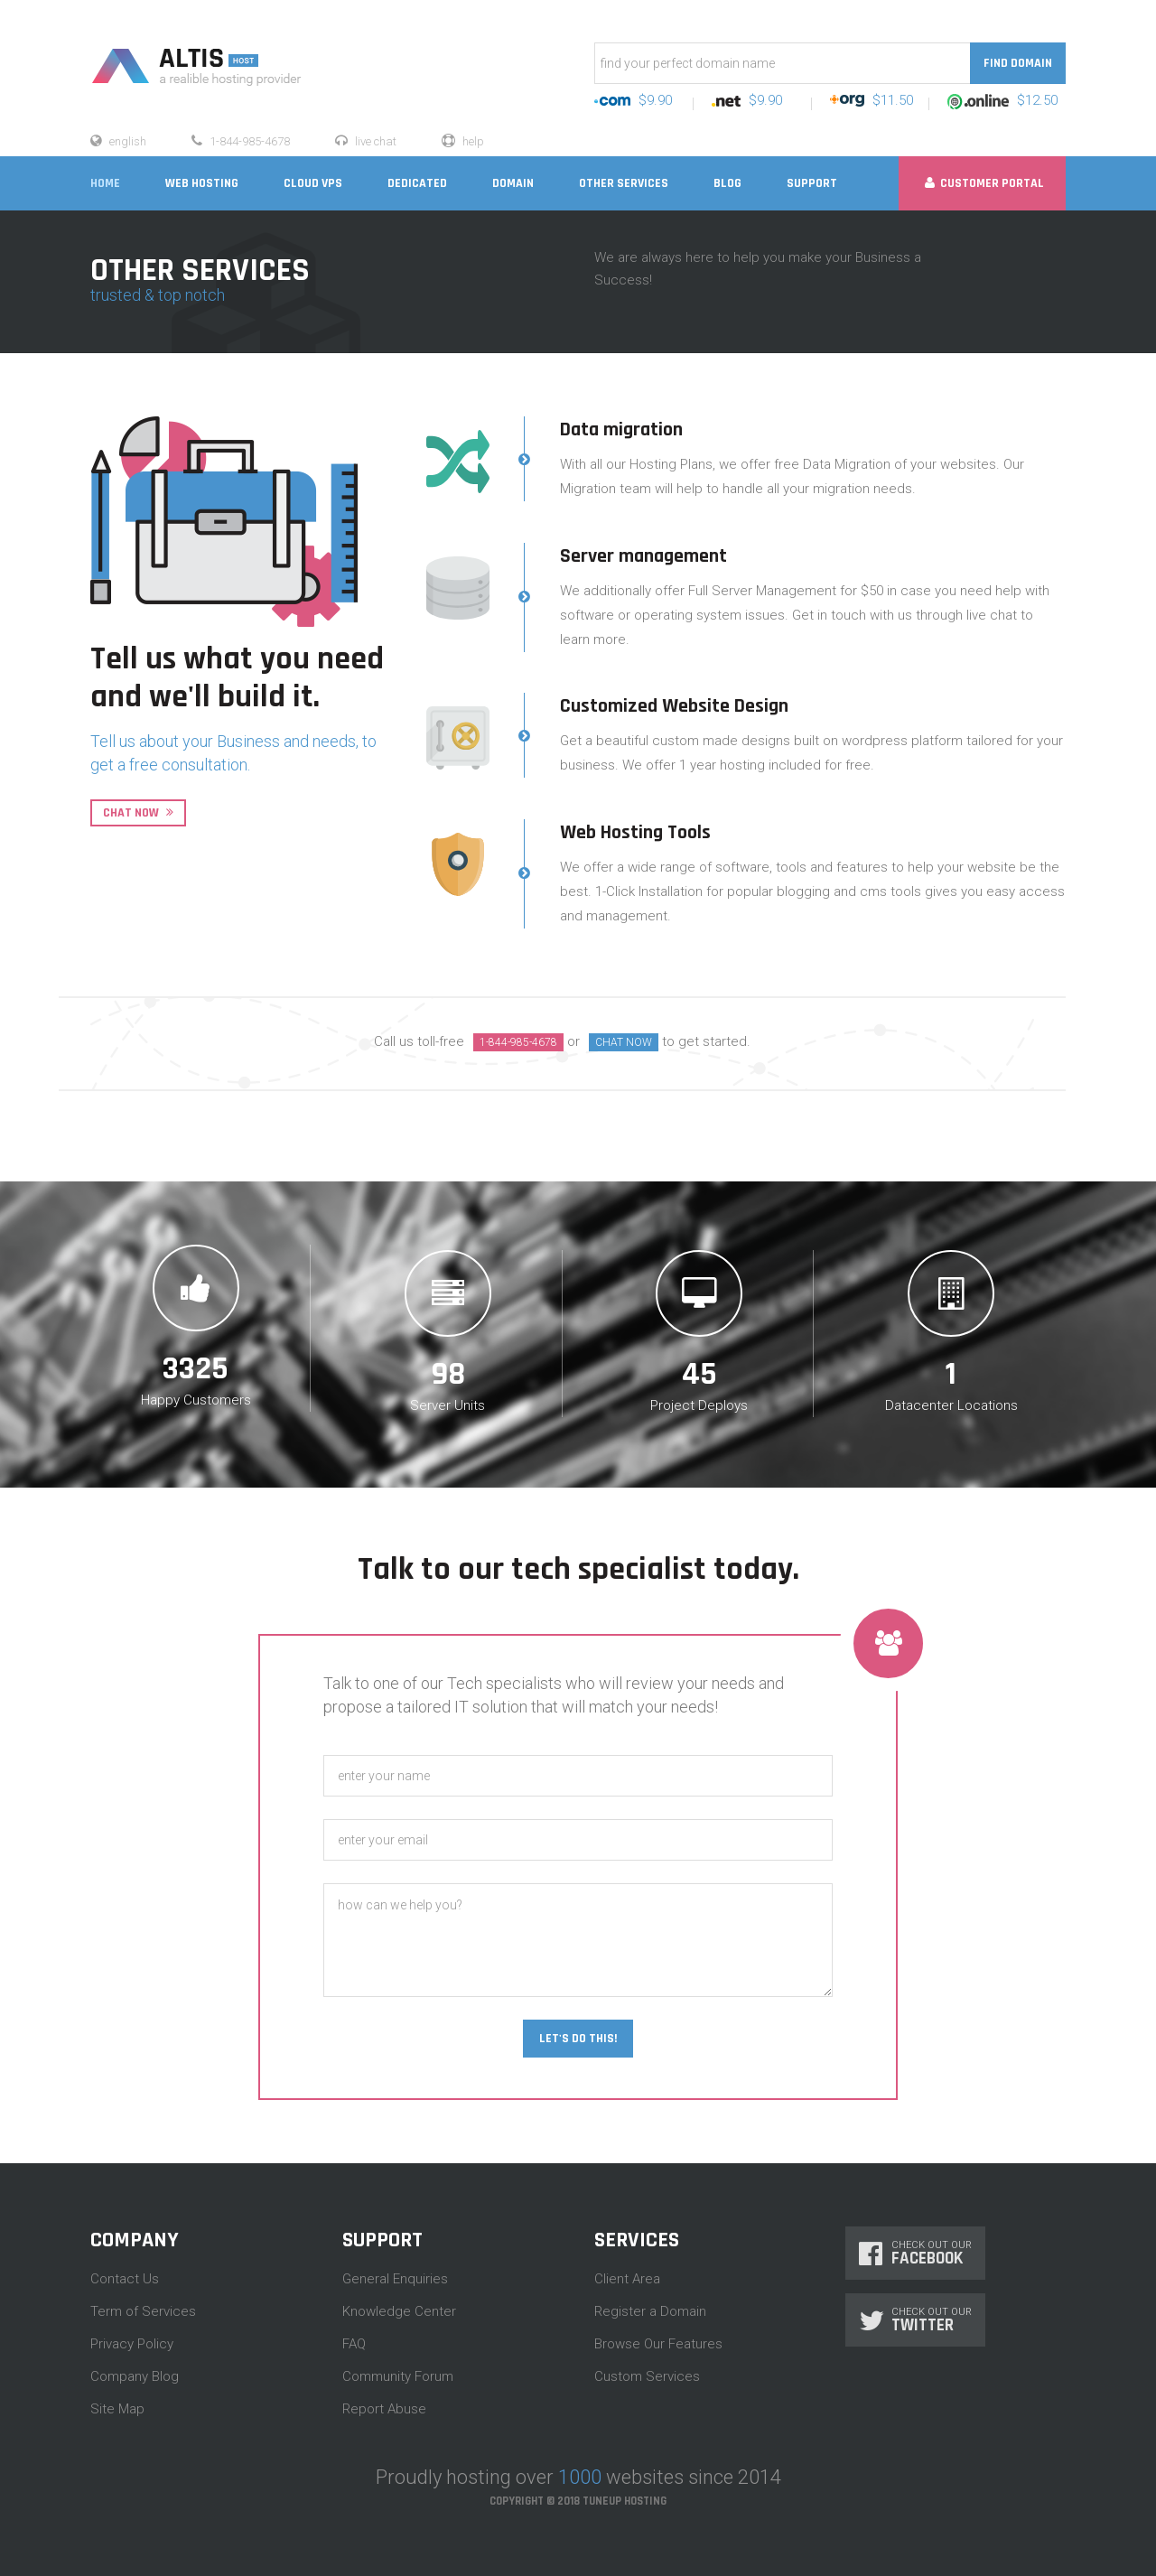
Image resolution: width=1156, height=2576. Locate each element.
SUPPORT (812, 183)
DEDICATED (417, 183)
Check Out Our (915, 2253)
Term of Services (143, 2311)
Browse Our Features (658, 2344)
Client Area (627, 2279)
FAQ (354, 2344)
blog (727, 183)
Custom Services (647, 2376)
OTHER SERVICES (623, 183)
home (105, 183)
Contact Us (124, 2279)
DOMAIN (513, 183)
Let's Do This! (578, 2038)
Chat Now (138, 813)
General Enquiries (395, 2279)
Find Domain (1018, 63)
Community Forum (397, 2376)
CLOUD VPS (313, 183)
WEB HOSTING (201, 183)
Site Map (117, 2409)
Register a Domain (650, 2311)
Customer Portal (984, 183)
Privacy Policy (131, 2344)
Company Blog (134, 2376)
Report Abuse (384, 2409)
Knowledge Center (399, 2311)
